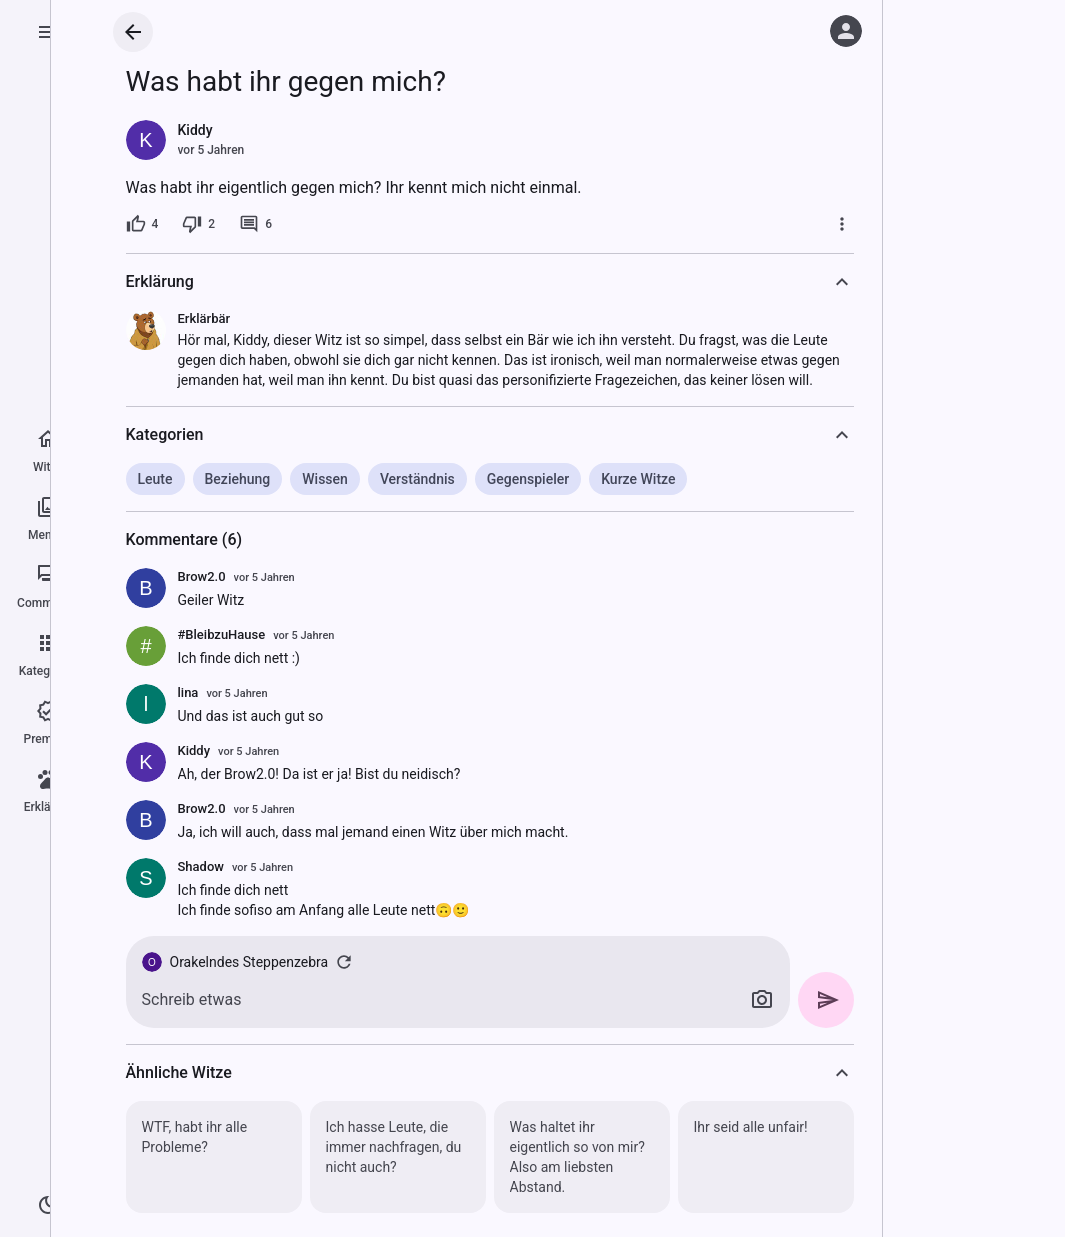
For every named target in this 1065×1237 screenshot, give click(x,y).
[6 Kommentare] (255, 224)
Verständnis (417, 479)
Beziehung (238, 479)
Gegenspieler (528, 479)
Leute (155, 479)
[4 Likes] (142, 224)
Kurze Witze (638, 479)
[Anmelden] (846, 31)
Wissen (325, 479)
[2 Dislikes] (198, 224)
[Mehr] (842, 224)
